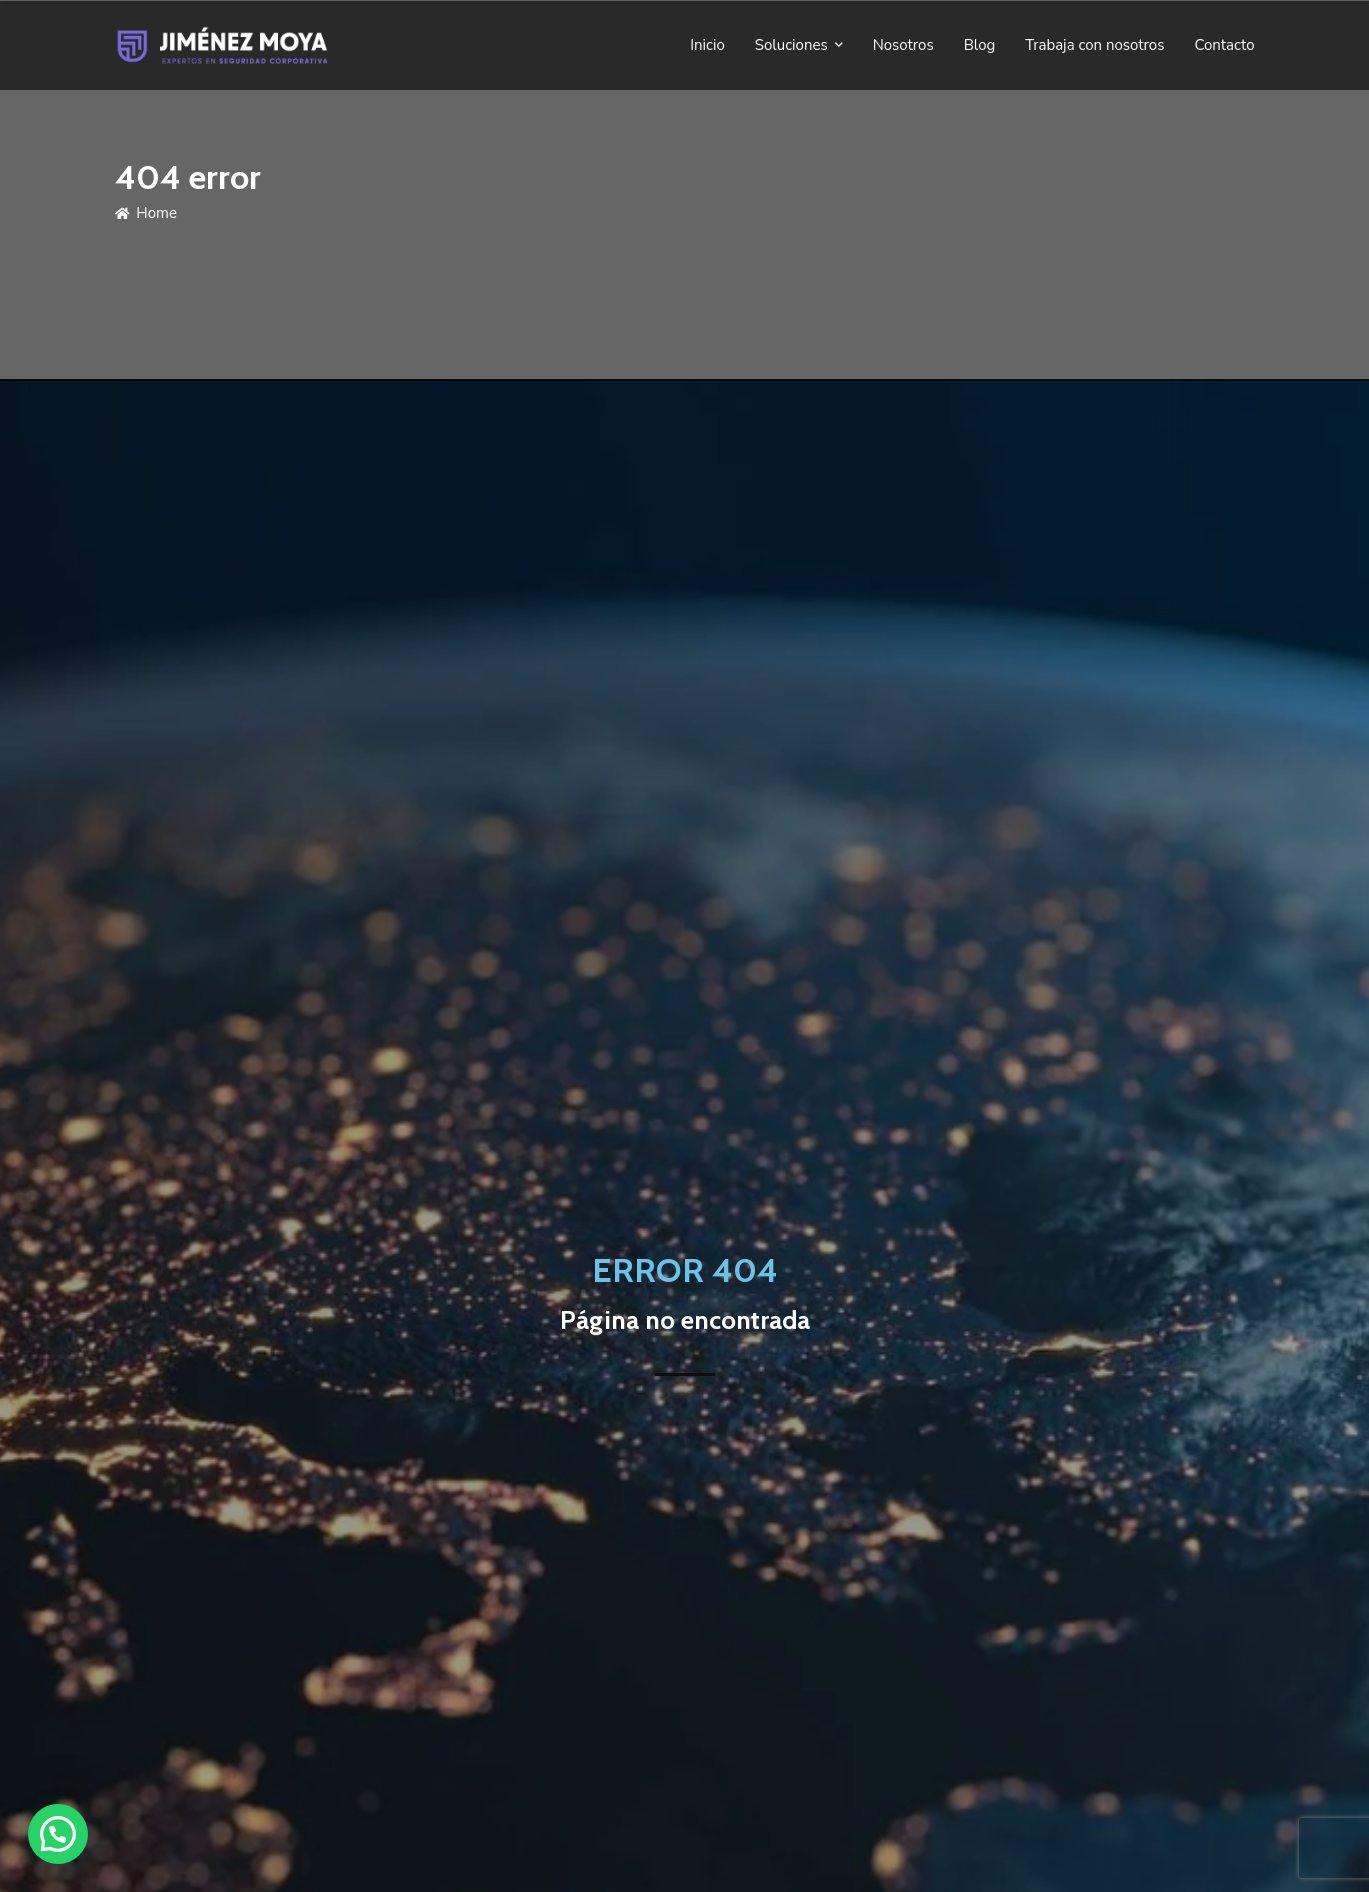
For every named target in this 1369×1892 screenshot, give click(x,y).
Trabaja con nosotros (1094, 45)
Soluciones (791, 45)
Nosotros (903, 45)
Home (146, 213)
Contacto (1224, 45)
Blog (980, 45)
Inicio (707, 45)
